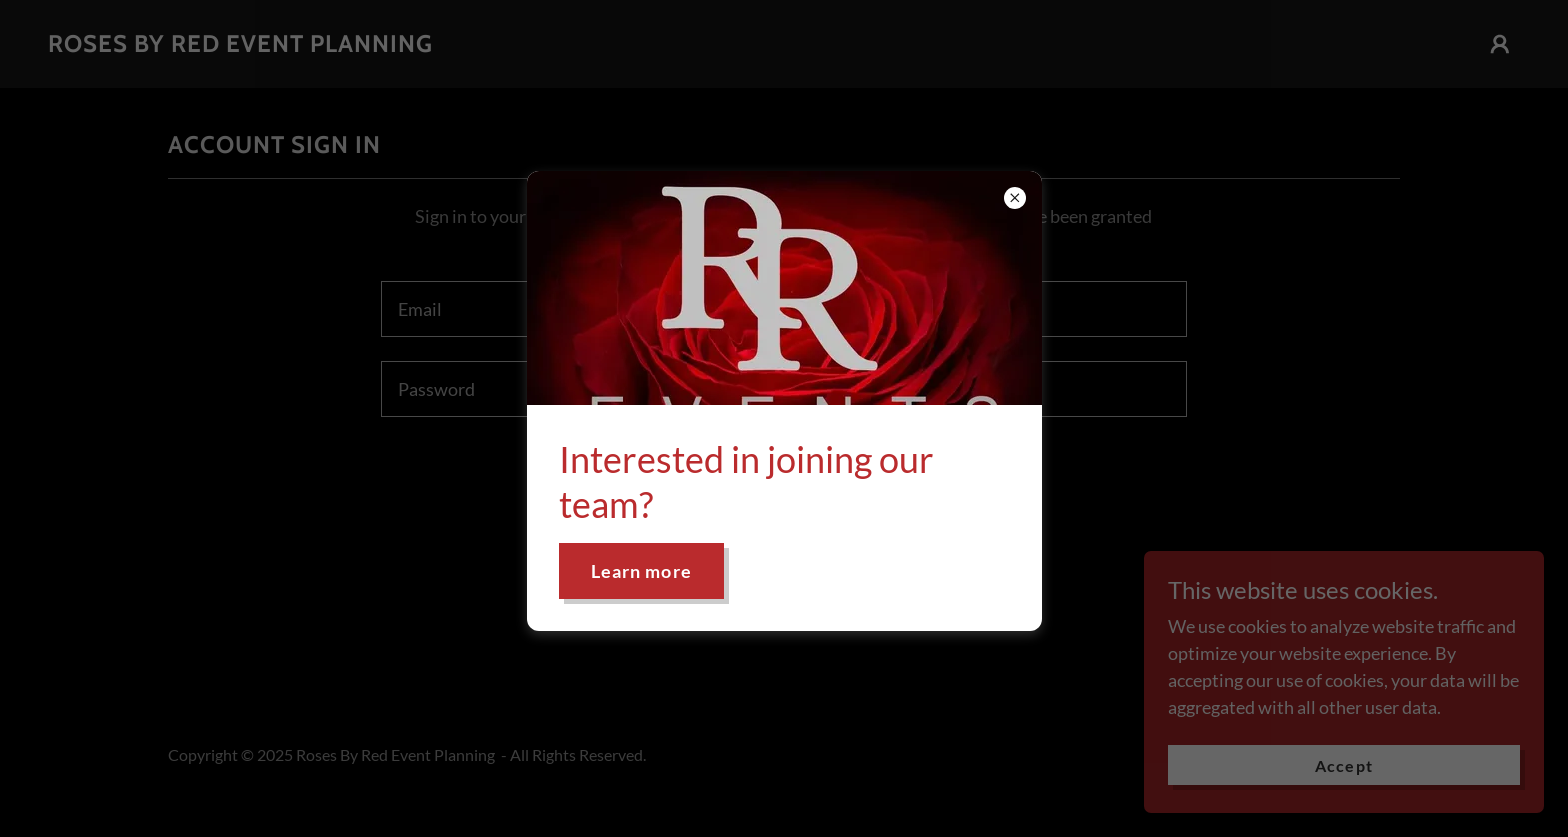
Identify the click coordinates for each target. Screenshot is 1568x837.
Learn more (641, 571)
